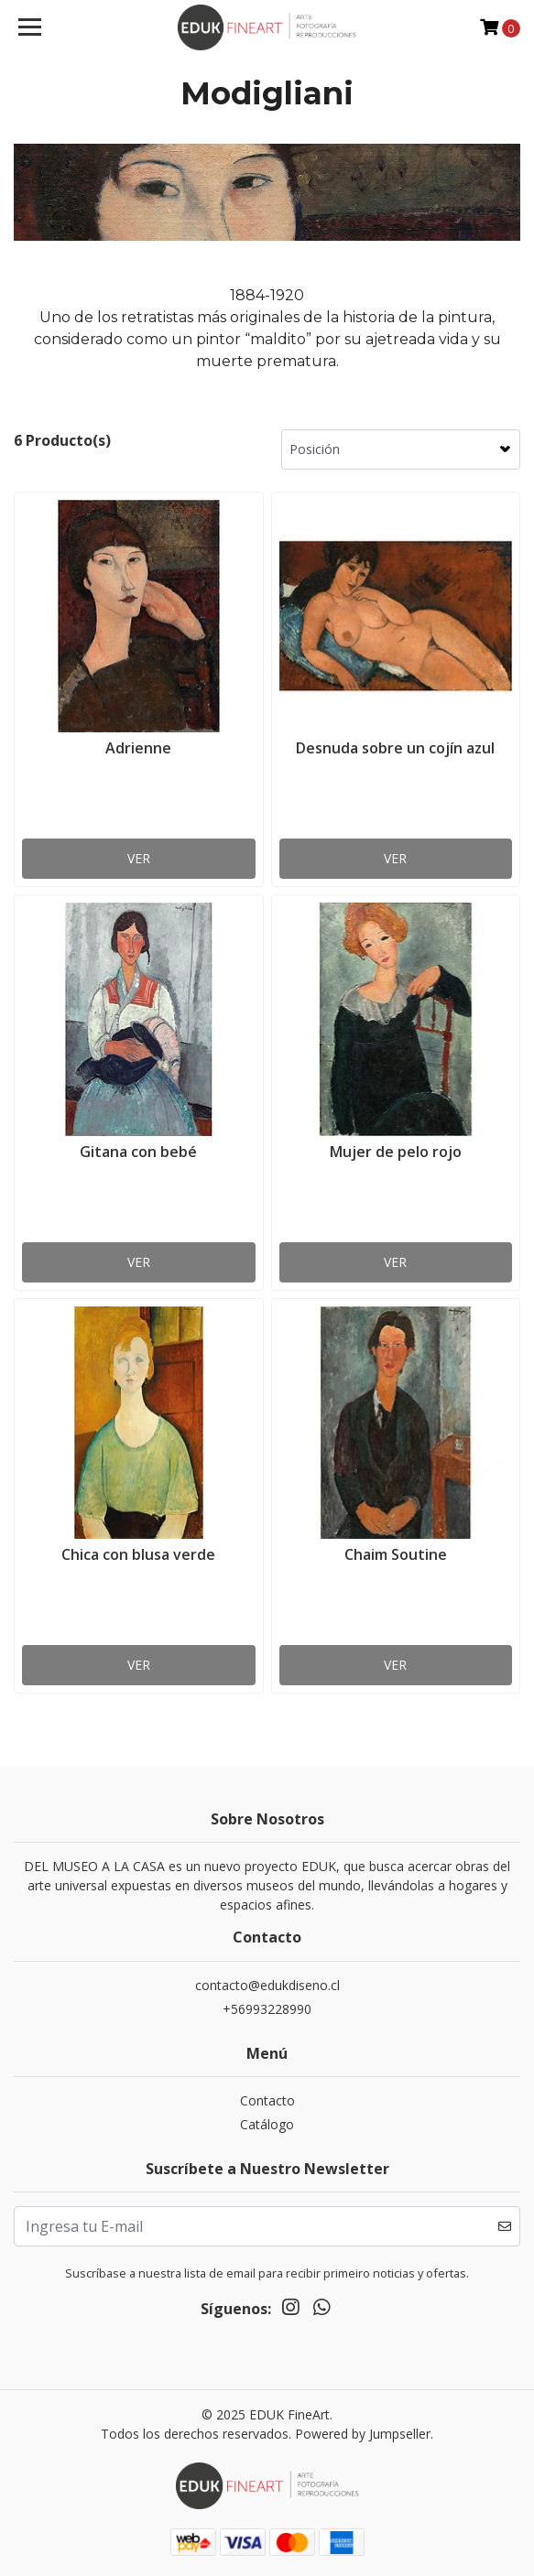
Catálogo (267, 2124)
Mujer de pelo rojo (396, 1152)
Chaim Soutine (395, 1554)
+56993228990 (267, 2009)
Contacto (267, 2100)
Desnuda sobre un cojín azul (395, 748)
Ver (138, 858)
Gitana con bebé (138, 1152)
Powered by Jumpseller (362, 2433)
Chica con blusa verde (138, 1554)
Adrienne (138, 748)
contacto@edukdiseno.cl (267, 1985)
